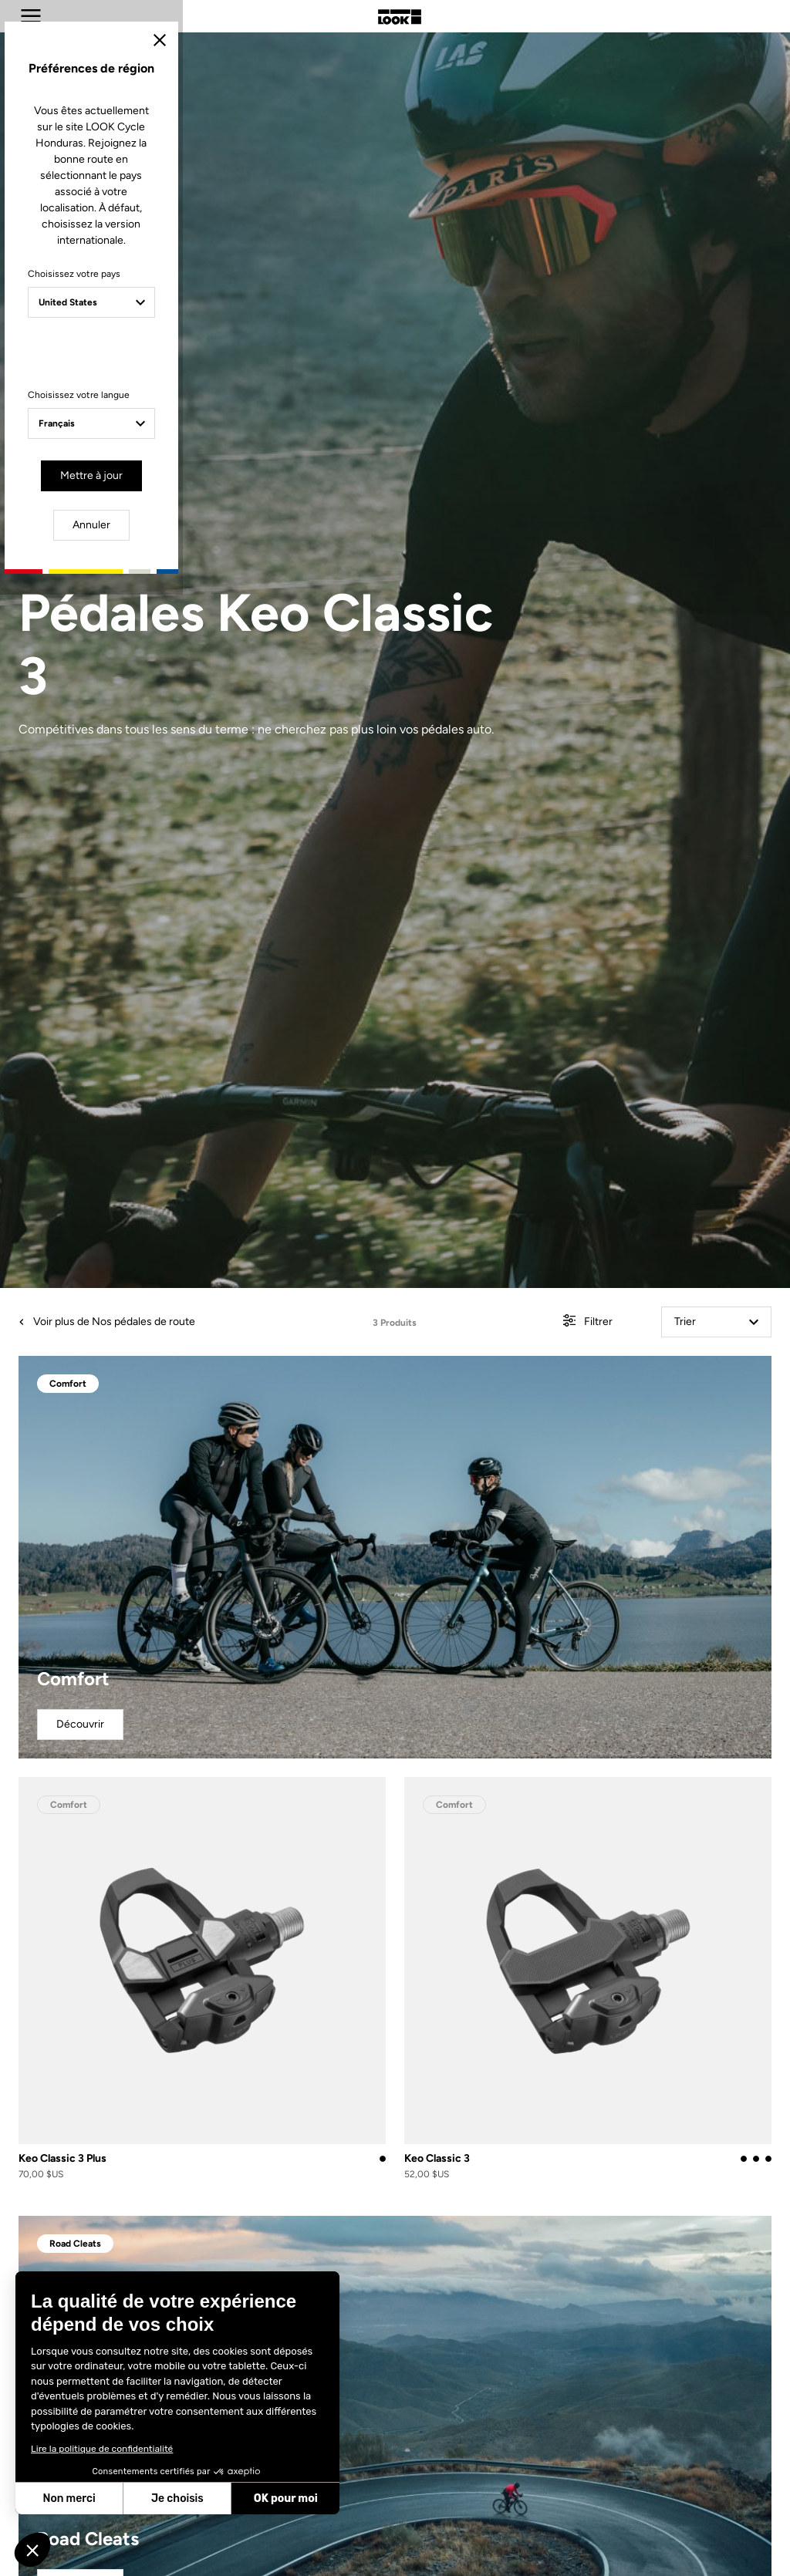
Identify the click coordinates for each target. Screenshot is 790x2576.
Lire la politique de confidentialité (102, 2448)
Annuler (453, 1427)
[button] (32, 2549)
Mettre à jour (350, 1427)
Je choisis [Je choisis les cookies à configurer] (177, 2498)
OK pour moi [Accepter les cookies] (286, 2498)
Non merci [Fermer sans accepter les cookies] (68, 2498)
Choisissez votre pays (262, 1244)
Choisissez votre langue (267, 1349)
